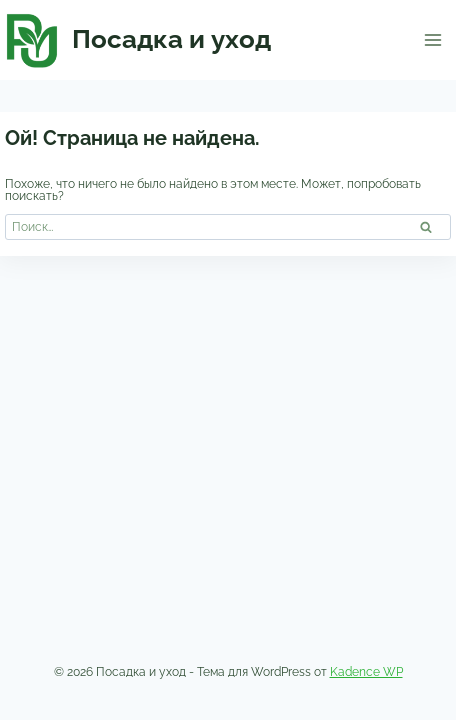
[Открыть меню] (432, 39)
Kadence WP (366, 672)
